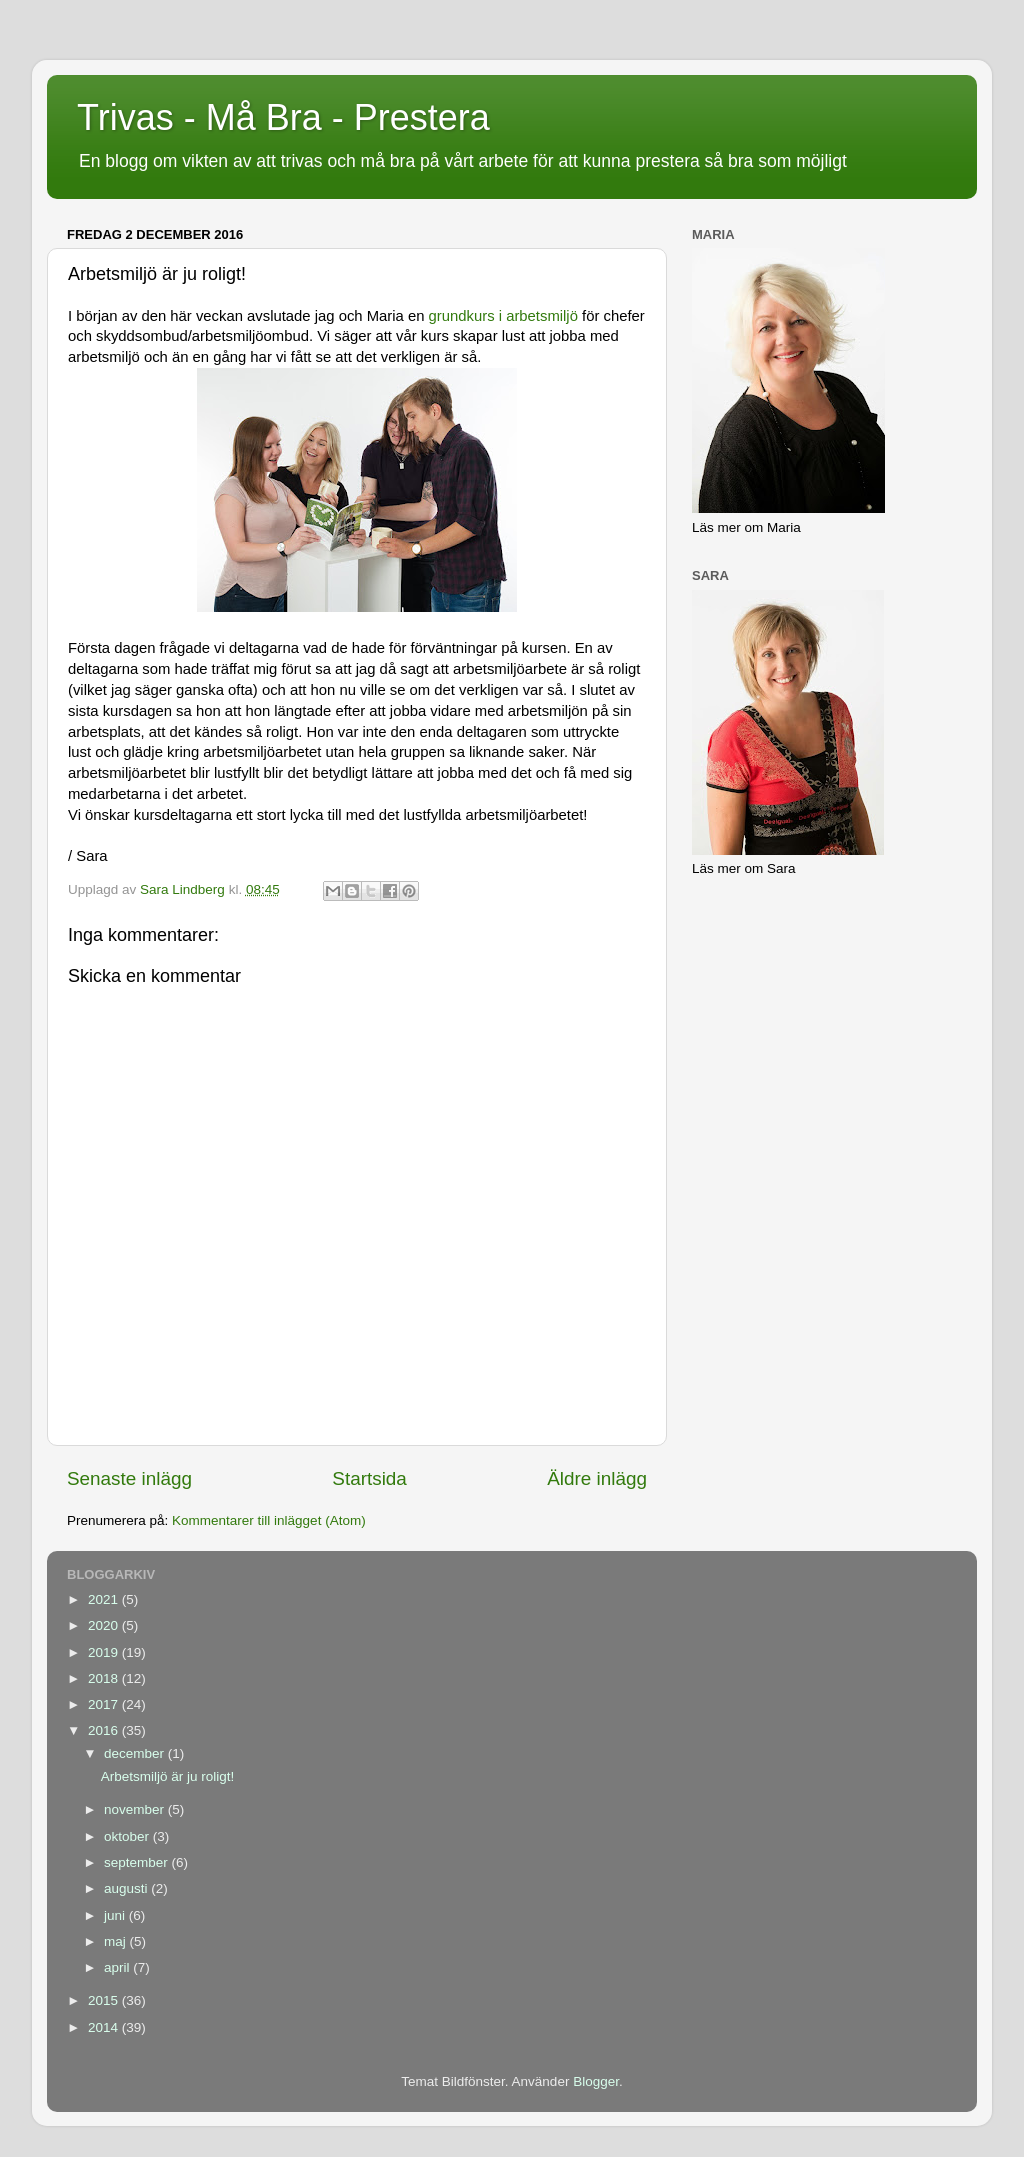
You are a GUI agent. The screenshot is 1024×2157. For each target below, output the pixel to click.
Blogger (596, 2081)
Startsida (369, 1478)
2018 (105, 1678)
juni (116, 1915)
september (138, 1862)
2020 (105, 1625)
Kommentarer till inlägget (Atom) (269, 1520)
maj (117, 1941)
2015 (105, 2000)
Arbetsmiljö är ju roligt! (168, 1776)
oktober (128, 1836)
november (136, 1809)
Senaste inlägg (129, 1478)
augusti (127, 1888)
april (118, 1967)
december (136, 1753)
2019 (105, 1652)
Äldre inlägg (597, 1478)
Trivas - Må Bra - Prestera (283, 117)
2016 (105, 1730)
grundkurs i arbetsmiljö (503, 316)
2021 (105, 1599)
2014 (105, 2027)
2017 (105, 1704)
